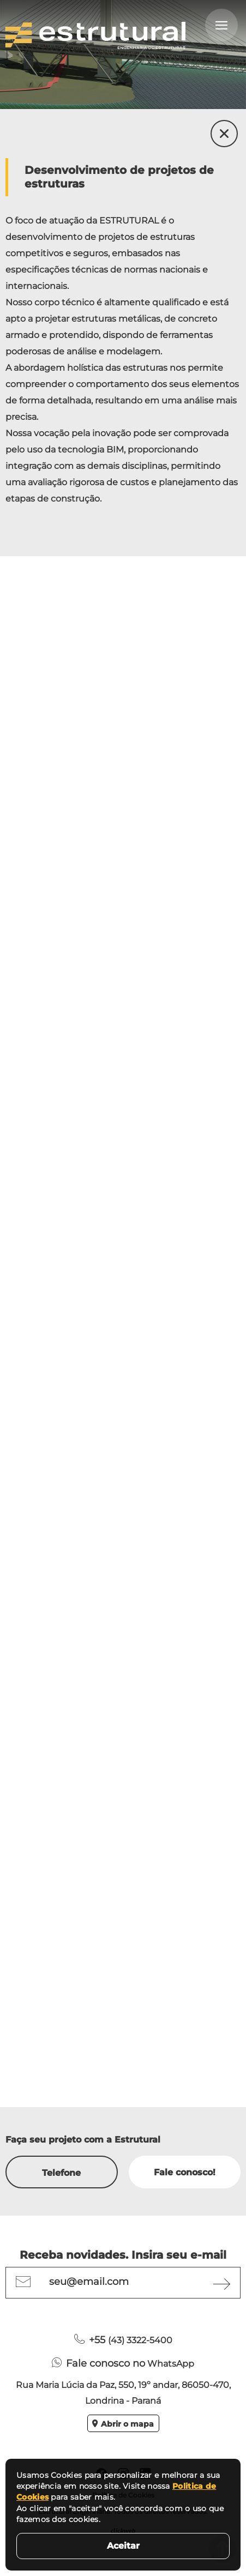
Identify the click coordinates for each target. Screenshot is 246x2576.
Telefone (61, 2173)
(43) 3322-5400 (123, 2340)
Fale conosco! (184, 2172)
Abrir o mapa (123, 2424)
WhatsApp (123, 2363)
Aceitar (123, 2546)
